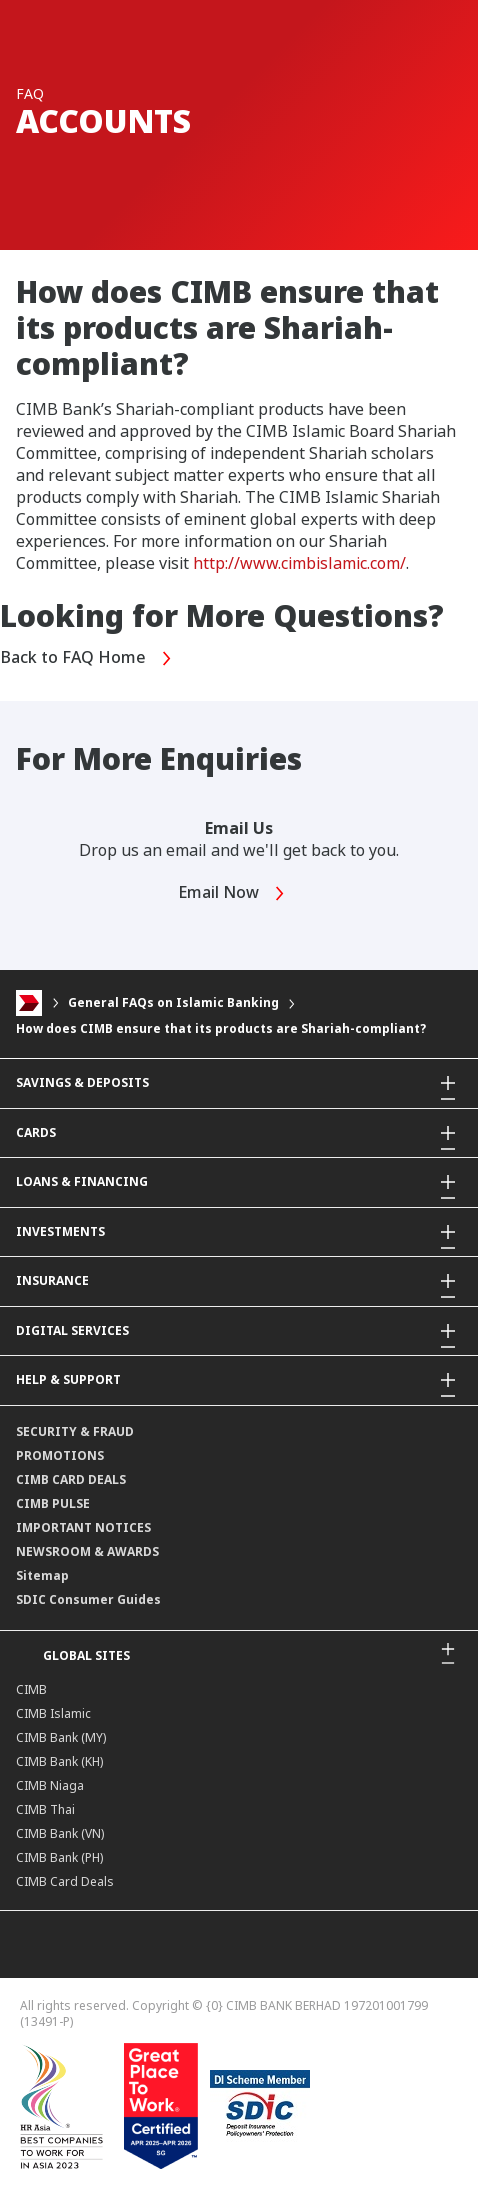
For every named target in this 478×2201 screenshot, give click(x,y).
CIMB (31, 1689)
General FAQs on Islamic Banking (173, 1003)
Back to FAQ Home (86, 658)
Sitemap (42, 1575)
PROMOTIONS (60, 1455)
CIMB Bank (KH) (59, 1761)
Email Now (232, 893)
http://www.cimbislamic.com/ (299, 563)
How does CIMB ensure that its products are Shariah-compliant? (221, 1028)
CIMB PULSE (53, 1503)
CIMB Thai (45, 1809)
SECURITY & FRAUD (75, 1431)
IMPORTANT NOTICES (83, 1527)
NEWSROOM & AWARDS (87, 1551)
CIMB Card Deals (65, 1881)
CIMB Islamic (53, 1713)
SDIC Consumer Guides (88, 1599)
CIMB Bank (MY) (61, 1737)
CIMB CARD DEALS (71, 1479)
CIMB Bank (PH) (59, 1857)
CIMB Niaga (50, 1785)
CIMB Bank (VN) (60, 1833)
